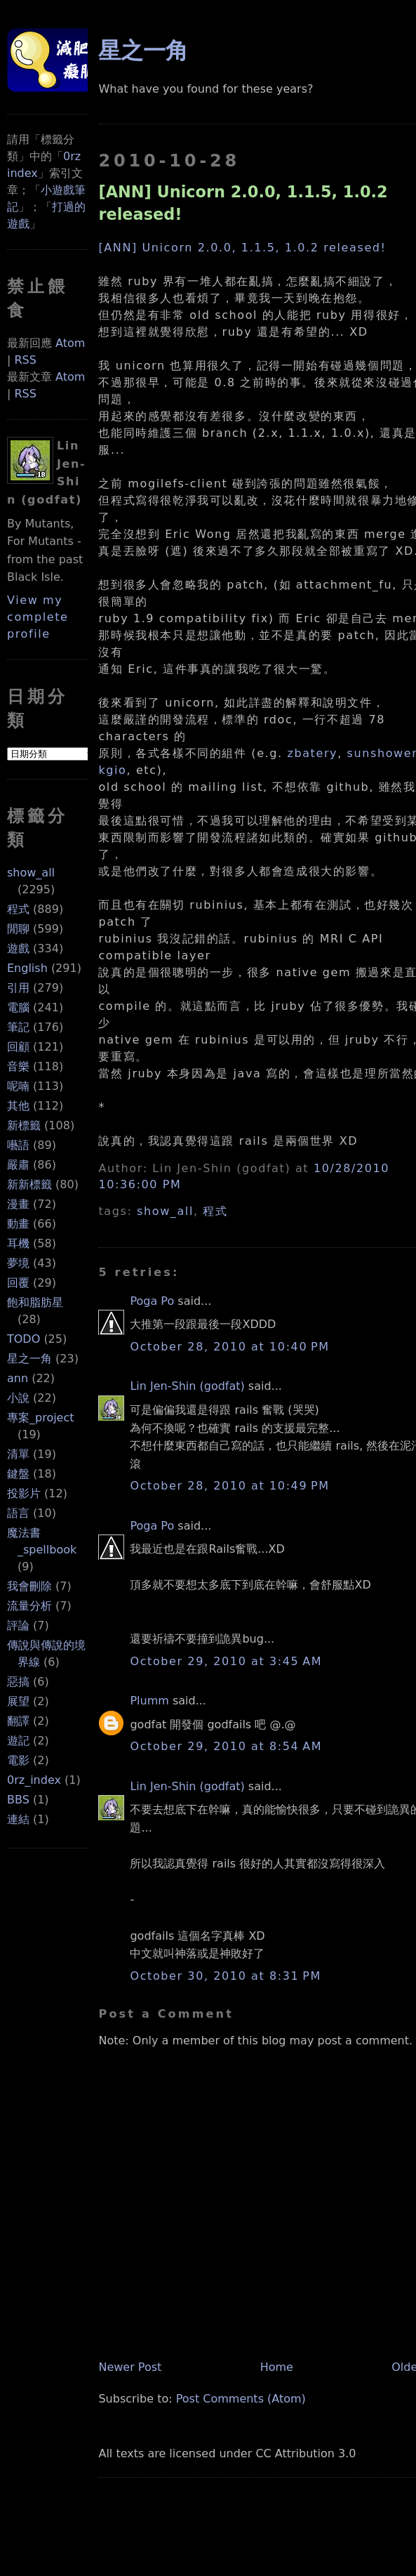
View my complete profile (38, 616)
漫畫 (18, 1204)
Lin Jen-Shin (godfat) (187, 1386)
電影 (18, 1760)
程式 (18, 909)
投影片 (24, 1493)
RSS (25, 360)
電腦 (18, 1007)
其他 (18, 1105)
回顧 (18, 1046)
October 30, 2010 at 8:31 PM (225, 1976)
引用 (18, 987)
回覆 (18, 1282)
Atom (70, 343)
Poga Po (152, 1301)
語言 (18, 1513)
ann (17, 1378)
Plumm (149, 1700)
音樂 (18, 1066)
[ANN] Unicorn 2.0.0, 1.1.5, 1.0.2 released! (242, 247)
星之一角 (29, 1358)
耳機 (18, 1243)
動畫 (18, 1223)
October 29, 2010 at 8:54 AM (226, 1746)
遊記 (18, 1740)
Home (276, 2367)
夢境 (18, 1263)
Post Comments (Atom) (241, 2398)
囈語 (18, 1145)
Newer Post (129, 2367)
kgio (112, 770)
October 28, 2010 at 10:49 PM (229, 1485)
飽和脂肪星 (35, 1302)
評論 (18, 1625)
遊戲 (18, 948)
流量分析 (29, 1605)
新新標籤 (29, 1184)
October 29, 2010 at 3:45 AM (226, 1661)
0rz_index (34, 1780)
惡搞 (18, 1681)
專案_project (40, 1417)
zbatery (312, 753)
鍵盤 (18, 1473)
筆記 (18, 1027)
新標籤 (24, 1125)
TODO (23, 1339)
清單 (18, 1454)
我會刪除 (29, 1586)
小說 (18, 1398)
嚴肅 (18, 1164)
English (27, 968)
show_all (31, 872)
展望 (18, 1701)
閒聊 (18, 928)
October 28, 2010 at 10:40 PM (229, 1346)
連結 (18, 1819)
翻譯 (18, 1721)
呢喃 (18, 1086)
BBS (18, 1799)
